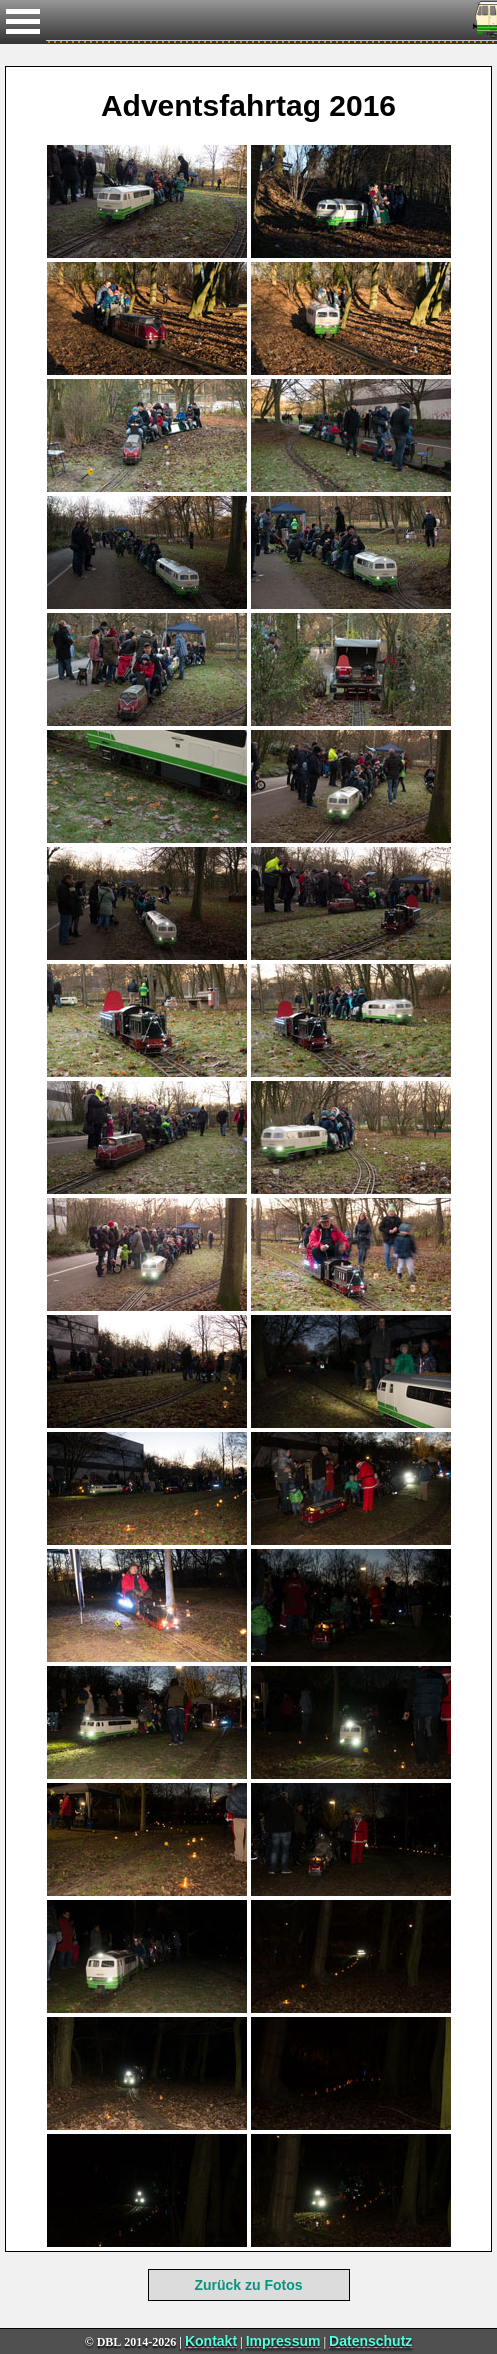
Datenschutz (370, 2341)
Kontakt (211, 2341)
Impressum (283, 2341)
